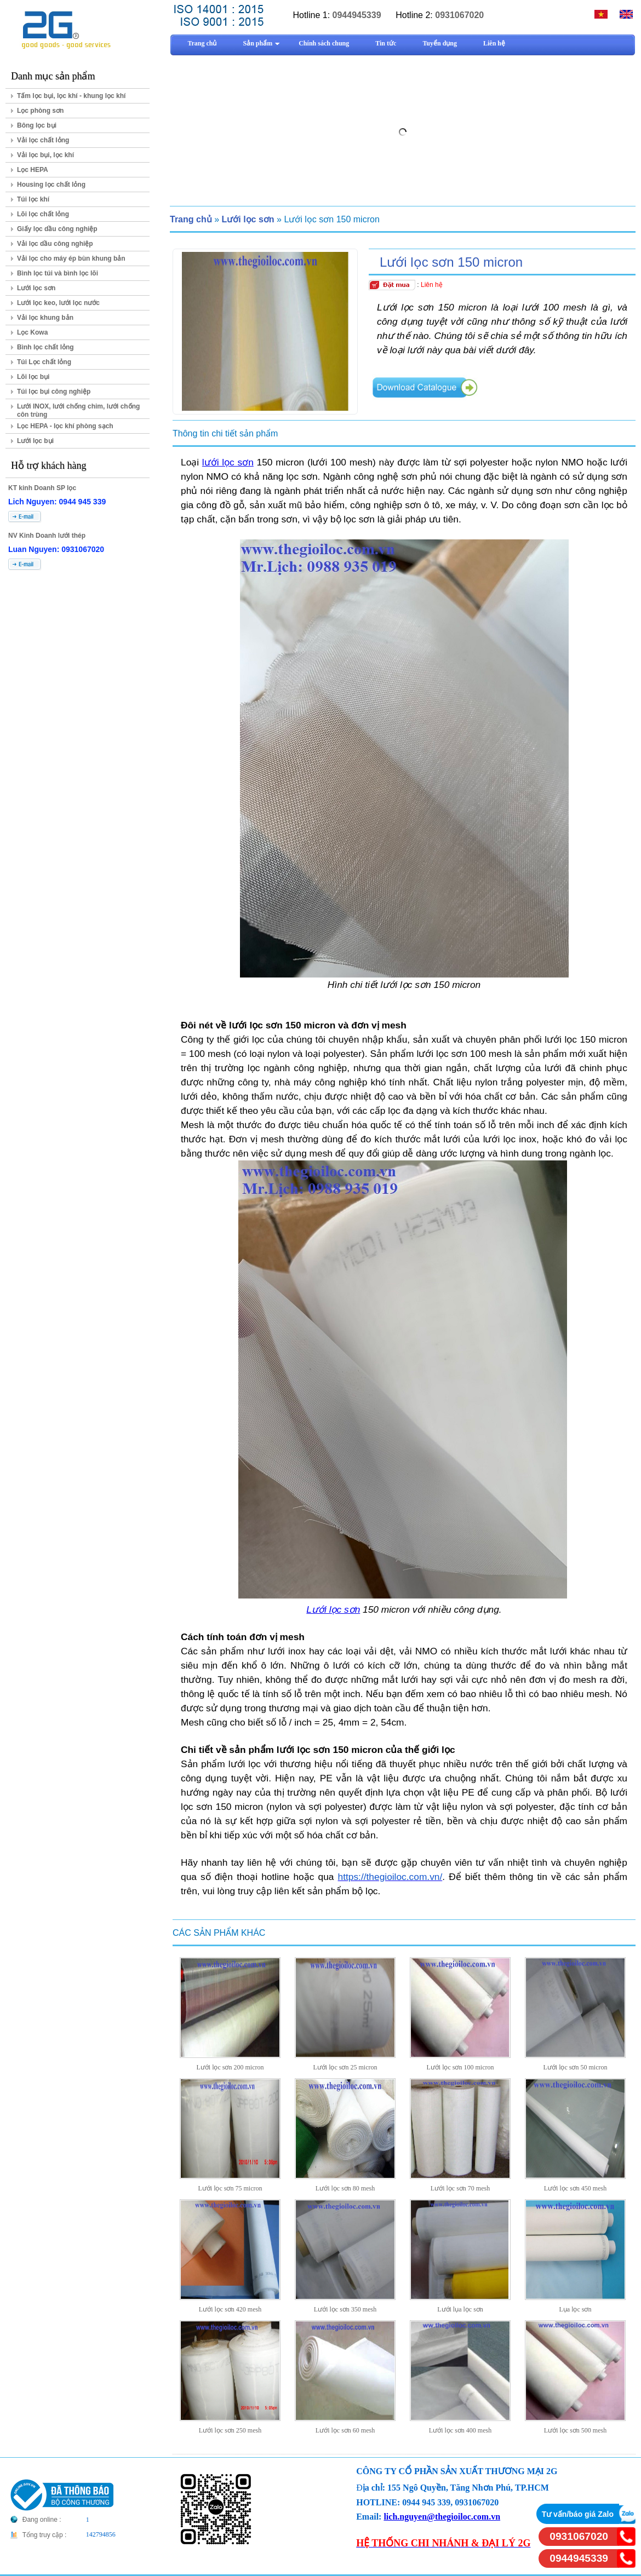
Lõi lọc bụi (33, 377)
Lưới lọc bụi (35, 441)
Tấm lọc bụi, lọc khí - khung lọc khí (71, 96)
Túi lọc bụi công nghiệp (53, 391)
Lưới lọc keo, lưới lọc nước (58, 303)
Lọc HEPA (32, 170)
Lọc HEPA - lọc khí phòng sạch (65, 426)
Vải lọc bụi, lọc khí (45, 155)
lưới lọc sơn (228, 462)
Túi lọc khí (33, 199)
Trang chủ (191, 219)
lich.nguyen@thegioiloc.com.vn (442, 2516)
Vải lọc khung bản (45, 317)
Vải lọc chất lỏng (43, 140)
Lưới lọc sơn (36, 288)
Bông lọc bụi (36, 125)
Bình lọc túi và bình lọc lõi (57, 273)
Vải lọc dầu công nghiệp (55, 244)
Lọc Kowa (32, 332)
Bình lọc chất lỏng (45, 347)
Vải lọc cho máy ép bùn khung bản (71, 258)
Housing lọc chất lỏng (51, 184)
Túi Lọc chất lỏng (44, 362)
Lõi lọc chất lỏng (43, 214)
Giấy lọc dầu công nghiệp (57, 229)
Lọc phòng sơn (40, 110)
